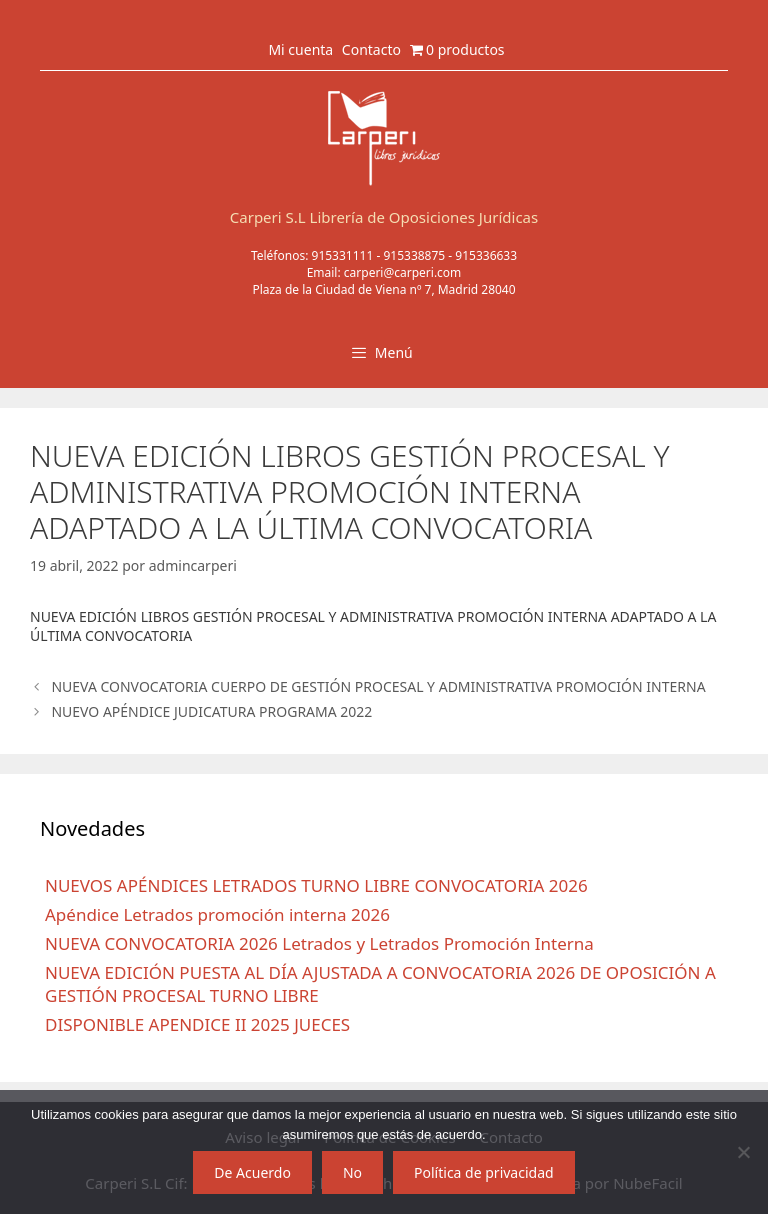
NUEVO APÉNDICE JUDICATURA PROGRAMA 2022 (211, 711)
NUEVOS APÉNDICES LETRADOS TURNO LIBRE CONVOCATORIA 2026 (316, 885)
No (352, 1172)
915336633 (486, 255)
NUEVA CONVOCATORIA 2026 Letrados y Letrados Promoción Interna (319, 943)
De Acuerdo (252, 1172)
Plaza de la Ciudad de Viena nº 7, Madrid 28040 (383, 289)
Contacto (371, 49)
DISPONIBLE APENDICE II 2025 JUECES (197, 1024)
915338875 (414, 255)
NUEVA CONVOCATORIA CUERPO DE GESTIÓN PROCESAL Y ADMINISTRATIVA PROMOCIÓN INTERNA (378, 686)
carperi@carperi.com (403, 272)
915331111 (343, 255)
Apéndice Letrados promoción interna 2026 (217, 914)
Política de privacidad (484, 1172)
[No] (743, 1152)
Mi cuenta (300, 49)
